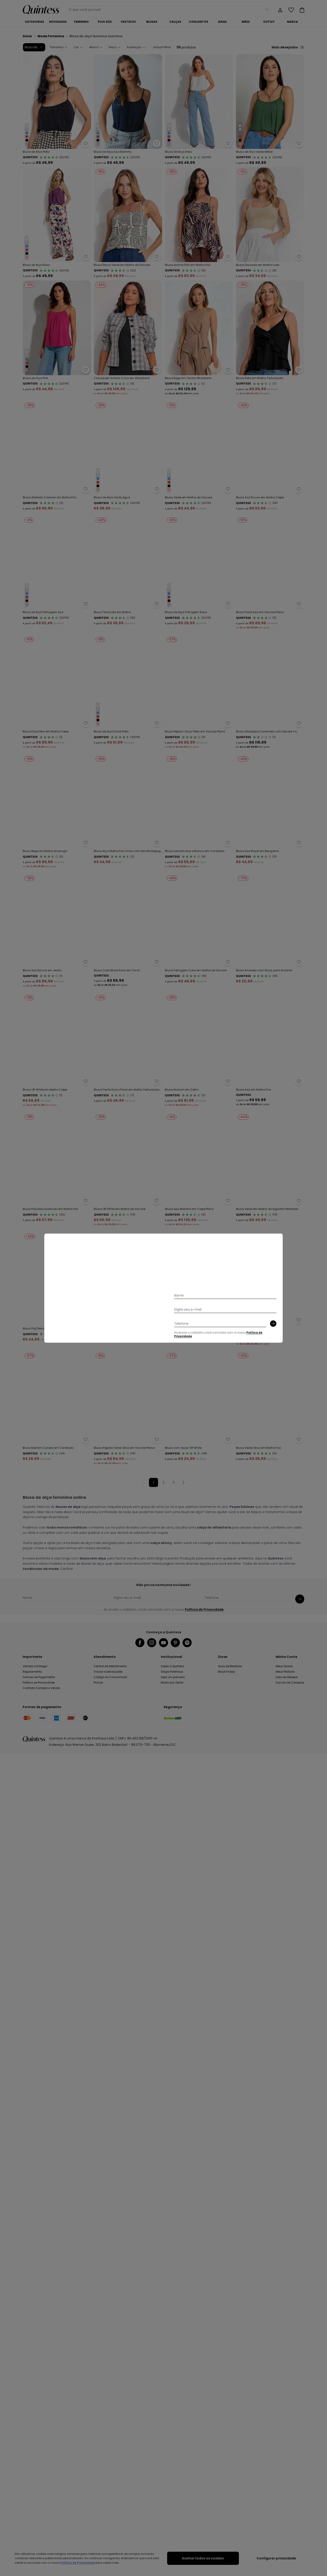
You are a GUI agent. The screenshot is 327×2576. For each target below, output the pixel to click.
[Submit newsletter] (273, 1323)
